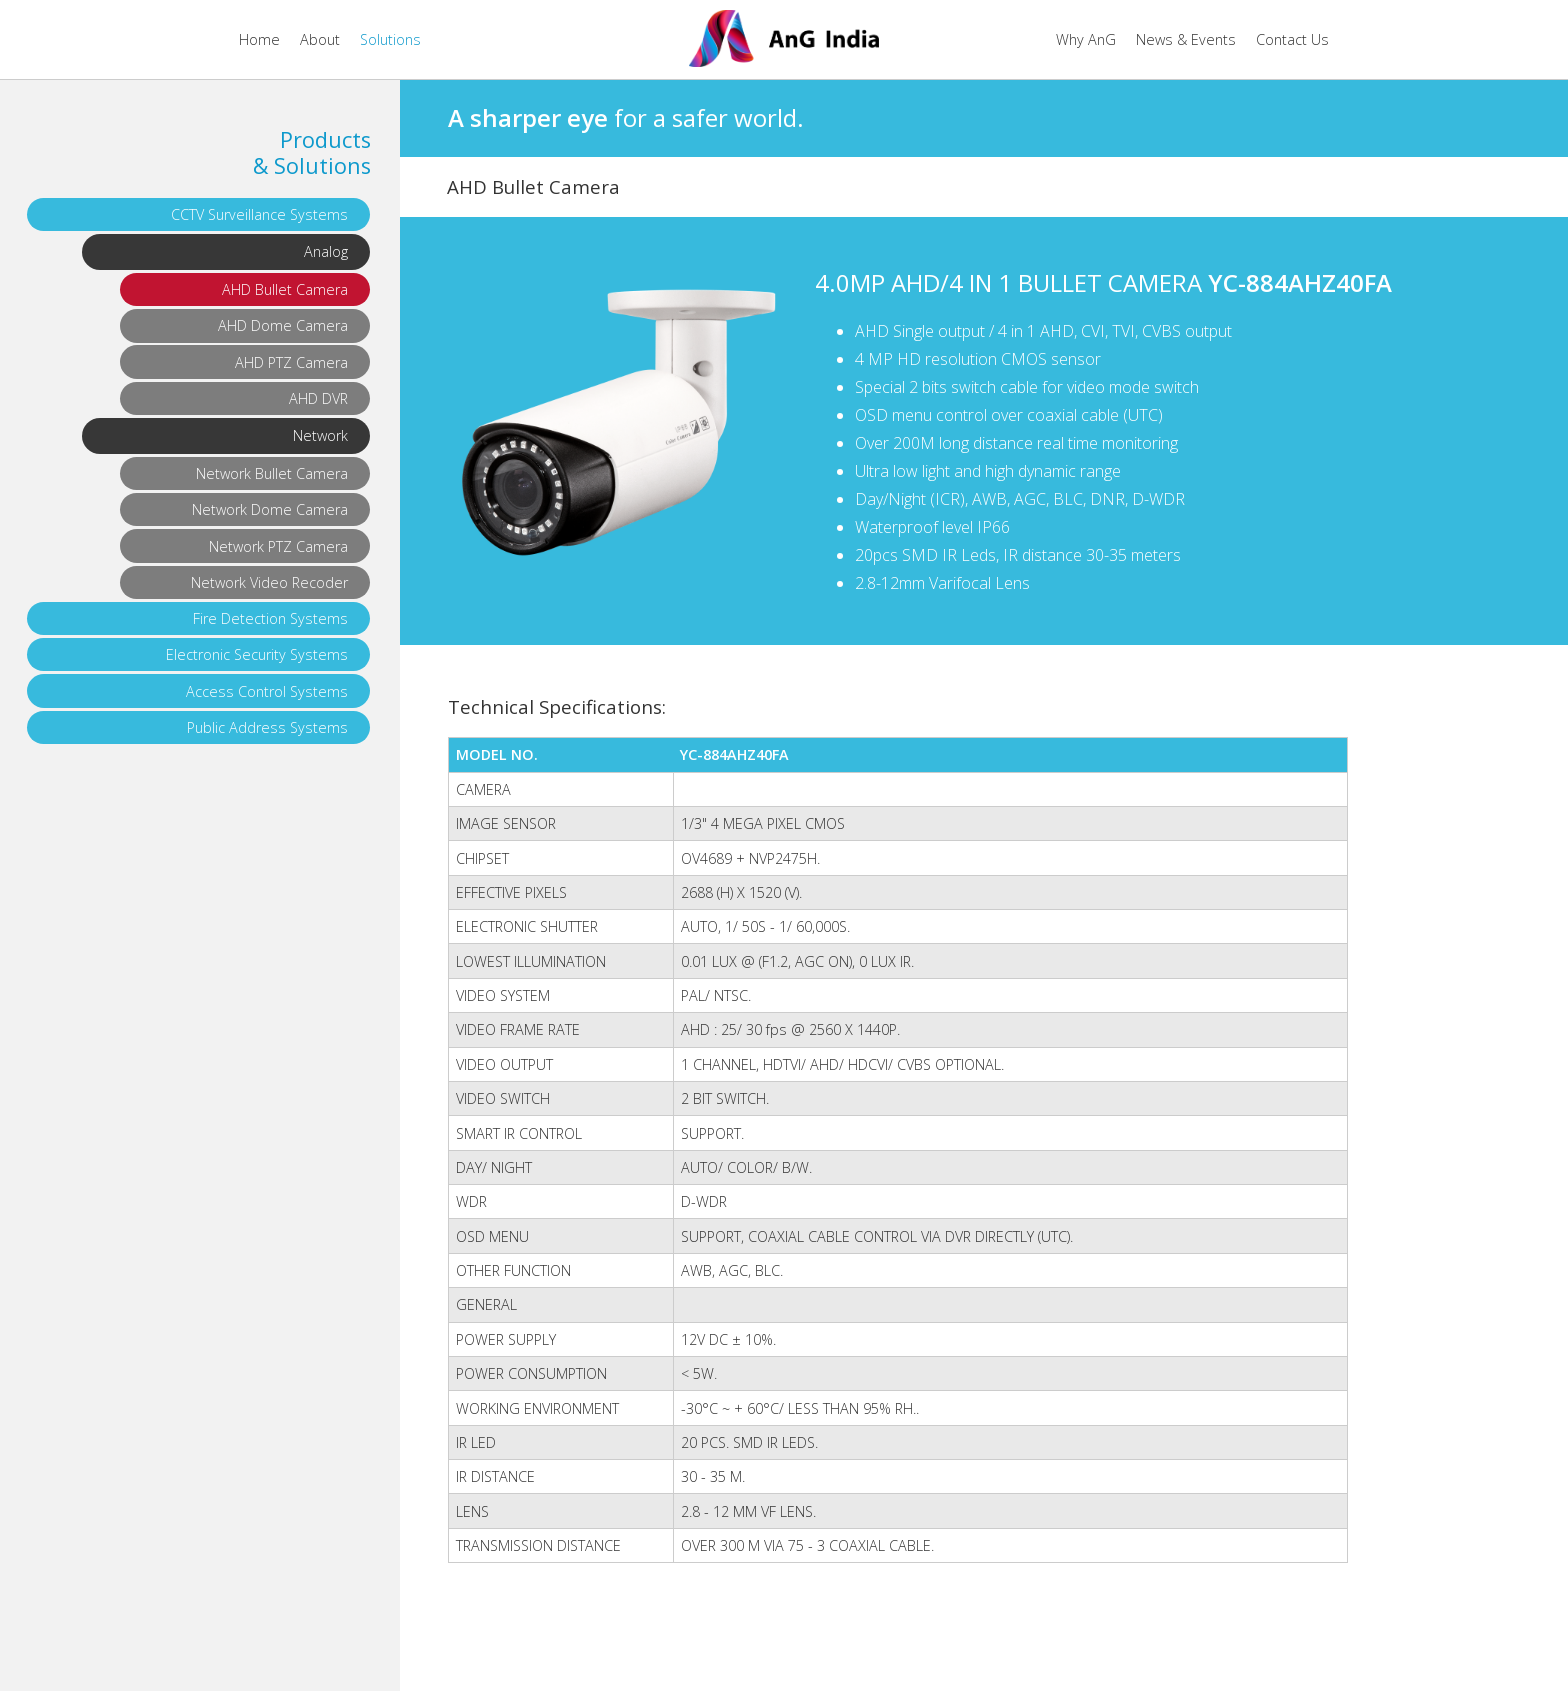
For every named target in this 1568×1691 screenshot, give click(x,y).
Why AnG (1086, 39)
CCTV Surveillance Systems (259, 214)
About (320, 39)
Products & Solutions (312, 153)
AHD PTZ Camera (291, 362)
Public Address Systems (267, 727)
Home (259, 39)
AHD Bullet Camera (285, 289)
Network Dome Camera (270, 509)
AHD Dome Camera (283, 325)
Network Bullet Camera (272, 473)
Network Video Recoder (269, 582)
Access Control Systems (267, 691)
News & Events (1186, 39)
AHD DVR (318, 398)
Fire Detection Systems (270, 618)
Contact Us (1292, 39)
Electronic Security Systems (257, 654)
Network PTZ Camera (278, 546)
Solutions (390, 39)
